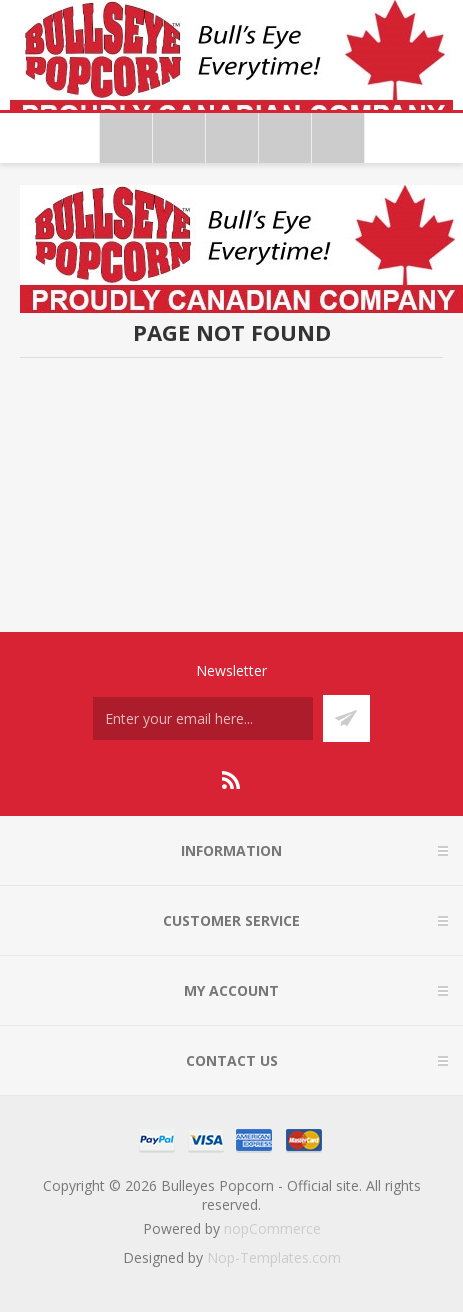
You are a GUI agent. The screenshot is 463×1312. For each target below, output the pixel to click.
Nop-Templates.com (274, 1257)
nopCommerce (272, 1228)
